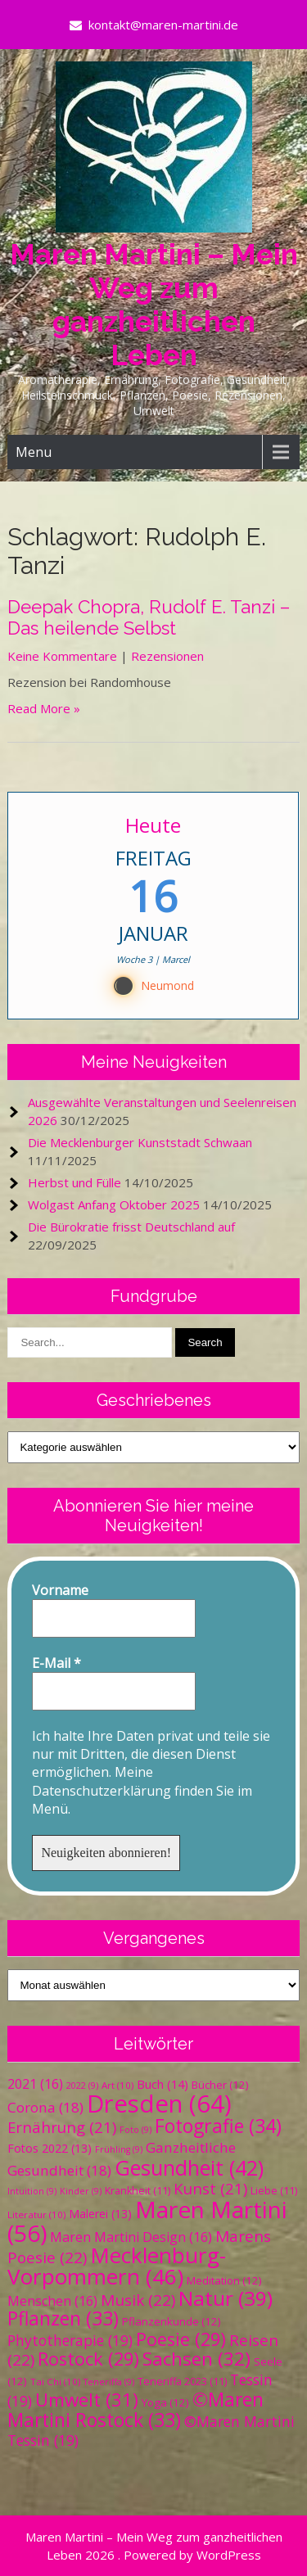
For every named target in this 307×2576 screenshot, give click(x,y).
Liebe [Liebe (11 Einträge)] (274, 2191)
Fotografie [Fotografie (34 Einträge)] (218, 2126)
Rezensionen (167, 656)
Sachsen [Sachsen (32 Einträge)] (196, 2358)
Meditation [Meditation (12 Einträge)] (224, 2280)
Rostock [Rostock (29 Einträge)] (88, 2358)
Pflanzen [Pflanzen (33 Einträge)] (63, 2318)
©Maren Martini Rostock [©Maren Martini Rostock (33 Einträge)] (135, 2410)
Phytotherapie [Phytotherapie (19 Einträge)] (70, 2340)
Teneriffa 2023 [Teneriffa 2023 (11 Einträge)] (182, 2381)
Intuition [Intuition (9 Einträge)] (31, 2191)
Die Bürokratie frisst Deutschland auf (131, 1226)
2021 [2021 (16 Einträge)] (35, 2084)
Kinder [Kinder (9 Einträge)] (81, 2191)
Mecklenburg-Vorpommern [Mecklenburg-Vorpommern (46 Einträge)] (116, 2265)
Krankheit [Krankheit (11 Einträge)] (137, 2191)
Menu (34, 452)
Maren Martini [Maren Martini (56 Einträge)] (147, 2221)
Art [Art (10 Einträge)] (117, 2085)
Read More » (43, 708)
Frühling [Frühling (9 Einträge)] (118, 2149)
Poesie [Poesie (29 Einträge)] (181, 2339)
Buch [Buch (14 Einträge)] (162, 2084)
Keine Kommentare (62, 656)
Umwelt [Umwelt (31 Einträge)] (86, 2399)
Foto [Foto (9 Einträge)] (135, 2129)
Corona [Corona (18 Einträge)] (45, 2107)
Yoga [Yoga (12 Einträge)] (165, 2402)
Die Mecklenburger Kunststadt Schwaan (140, 1142)
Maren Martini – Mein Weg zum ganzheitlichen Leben (154, 304)
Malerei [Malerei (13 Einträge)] (100, 2213)
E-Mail (56, 1663)
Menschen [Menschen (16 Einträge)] (52, 2301)
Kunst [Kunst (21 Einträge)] (210, 2188)
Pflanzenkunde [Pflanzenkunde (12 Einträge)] (171, 2321)
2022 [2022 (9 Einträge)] (82, 2085)
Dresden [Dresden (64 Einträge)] (159, 2103)
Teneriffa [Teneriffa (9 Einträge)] (109, 2382)
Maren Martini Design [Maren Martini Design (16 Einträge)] (131, 2237)
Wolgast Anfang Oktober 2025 (114, 1204)
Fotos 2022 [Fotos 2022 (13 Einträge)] (49, 2148)
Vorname (60, 1590)
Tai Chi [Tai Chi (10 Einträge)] (55, 2381)
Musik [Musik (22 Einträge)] (138, 2300)
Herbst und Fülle (74, 1182)
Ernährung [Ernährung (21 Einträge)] (61, 2127)
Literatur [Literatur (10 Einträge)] (36, 2214)
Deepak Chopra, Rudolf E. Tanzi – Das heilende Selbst (148, 617)
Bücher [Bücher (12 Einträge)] (220, 2084)
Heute (154, 824)
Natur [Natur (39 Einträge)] (225, 2298)
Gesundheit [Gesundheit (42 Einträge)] (189, 2167)
